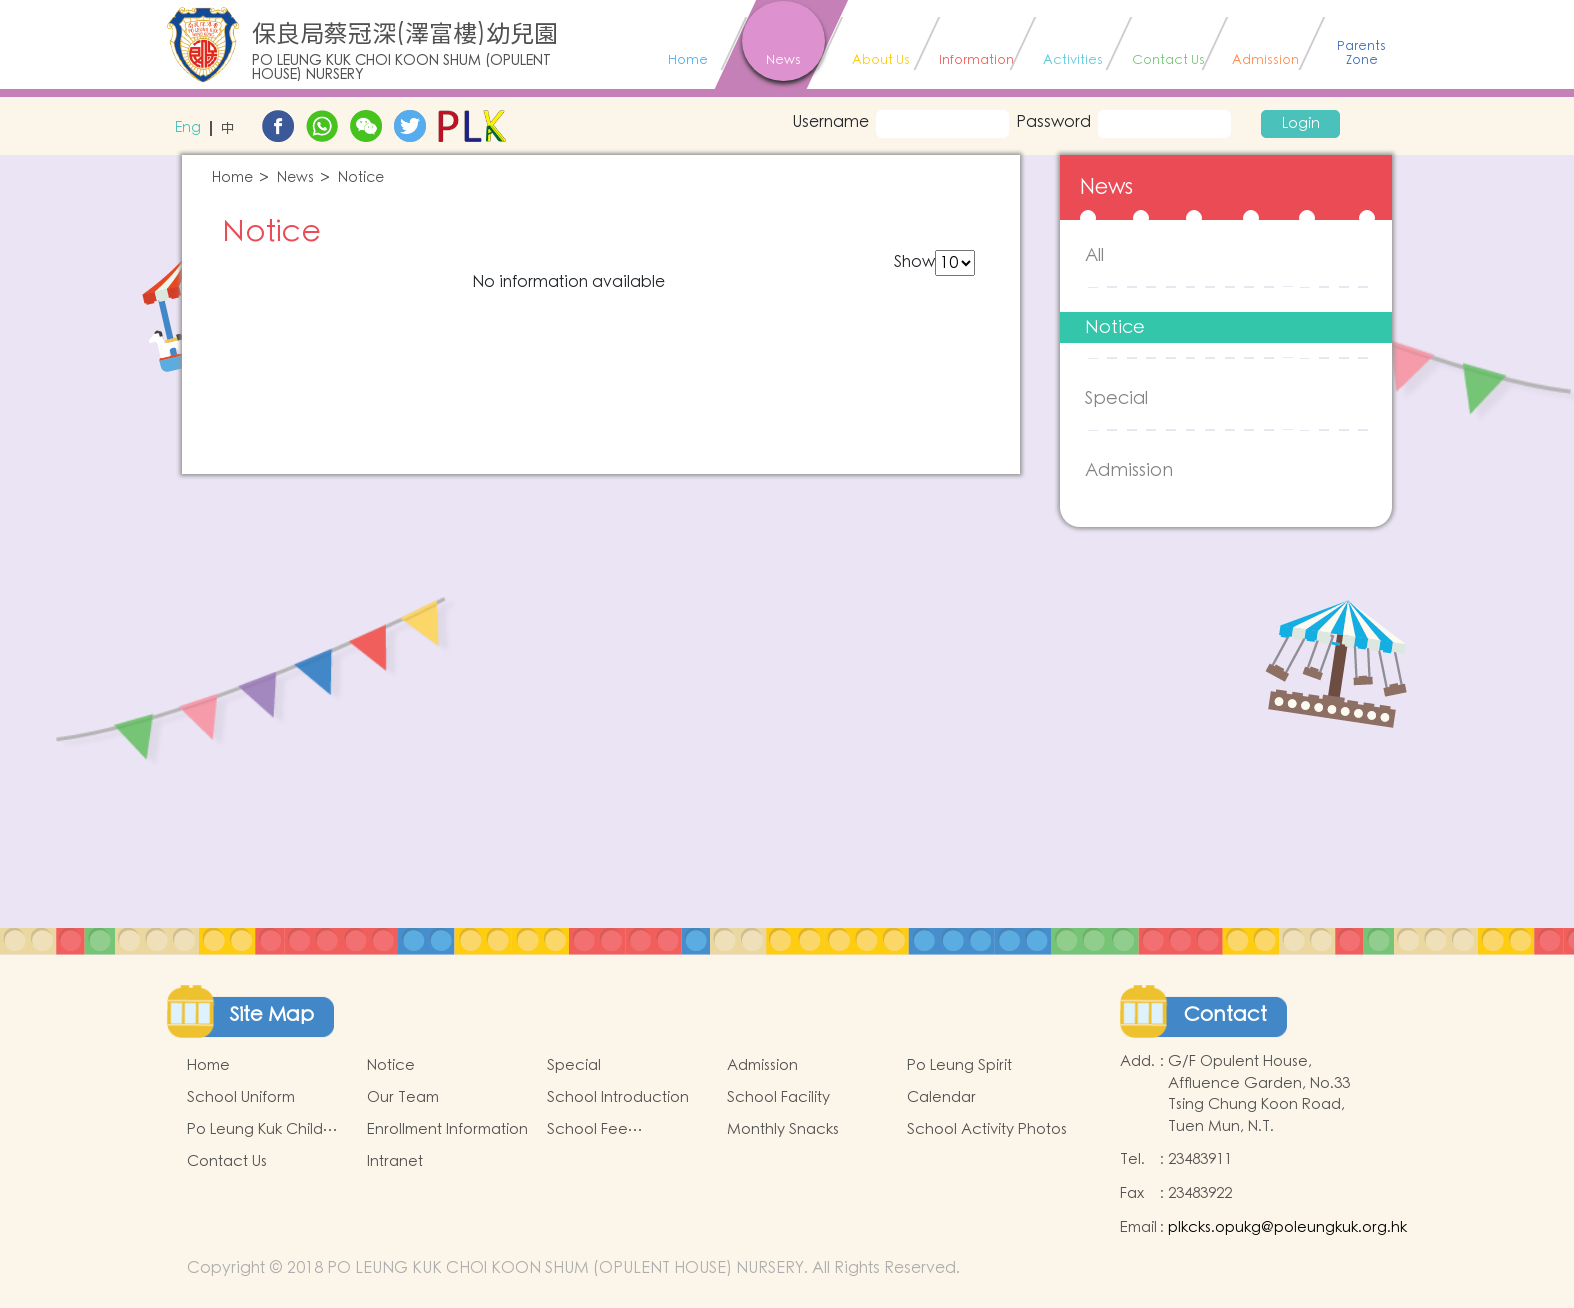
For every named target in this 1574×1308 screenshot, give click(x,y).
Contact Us (227, 1161)
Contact (1225, 1015)
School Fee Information (588, 1130)
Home (232, 178)
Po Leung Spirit (959, 1065)
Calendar (941, 1097)
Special (1116, 398)
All (1094, 255)
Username (825, 122)
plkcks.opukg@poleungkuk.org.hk (1287, 1227)
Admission (1129, 470)
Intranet (395, 1161)
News (295, 178)
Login (1301, 124)
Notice (361, 178)
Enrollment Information (447, 1129)
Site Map (272, 1015)
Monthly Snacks (783, 1129)
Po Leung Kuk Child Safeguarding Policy (260, 1130)
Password (1053, 122)
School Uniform (241, 1097)
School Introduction (618, 1097)
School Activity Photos (987, 1129)
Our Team (403, 1097)
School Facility (778, 1097)
